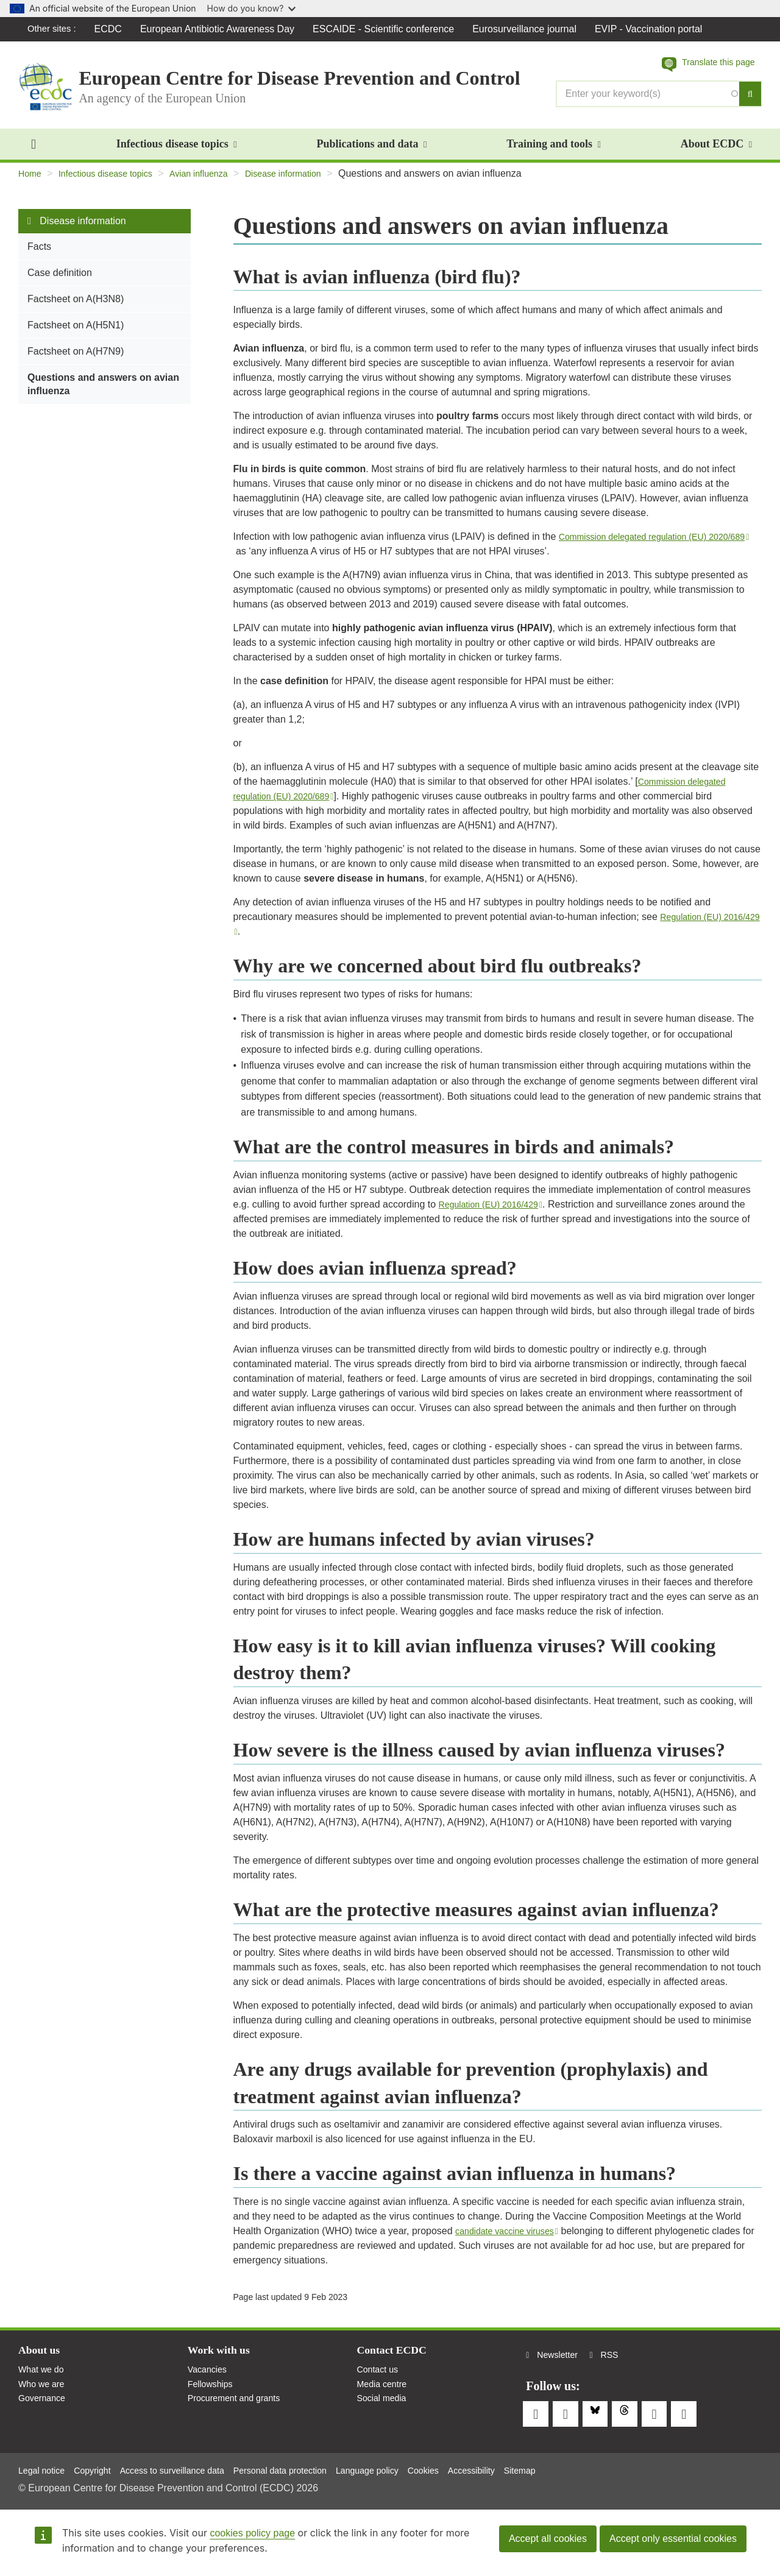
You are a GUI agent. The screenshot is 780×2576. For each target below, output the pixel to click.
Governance (44, 2413)
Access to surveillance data (190, 2467)
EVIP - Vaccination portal (652, 29)
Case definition (59, 281)
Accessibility (523, 2467)
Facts (39, 255)
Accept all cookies (548, 2538)
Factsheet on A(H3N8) (75, 307)
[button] (702, 65)
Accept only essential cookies (673, 2538)
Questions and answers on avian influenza (103, 393)
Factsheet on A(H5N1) (75, 333)
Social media (385, 2413)
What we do (43, 2381)
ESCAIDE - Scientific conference (387, 29)
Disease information (311, 182)
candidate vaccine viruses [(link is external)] (513, 2239)
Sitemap (578, 2467)
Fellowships (213, 2397)
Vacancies (210, 2381)
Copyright (100, 2467)
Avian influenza (218, 182)
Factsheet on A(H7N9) (75, 360)
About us (41, 2359)
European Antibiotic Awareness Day (221, 29)
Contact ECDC (396, 2359)
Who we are (44, 2397)
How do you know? (251, 8)
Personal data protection (311, 2467)
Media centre (385, 2397)
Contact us (380, 2381)
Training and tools (553, 152)
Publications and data (371, 152)
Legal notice (44, 2467)
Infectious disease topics (176, 152)
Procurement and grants (240, 2413)
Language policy (408, 2467)
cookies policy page (252, 2533)
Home (31, 182)
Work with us (223, 2359)
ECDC (112, 29)
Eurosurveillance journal (529, 29)
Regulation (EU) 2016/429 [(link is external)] (497, 1213)
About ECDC (716, 152)
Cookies (471, 2467)
